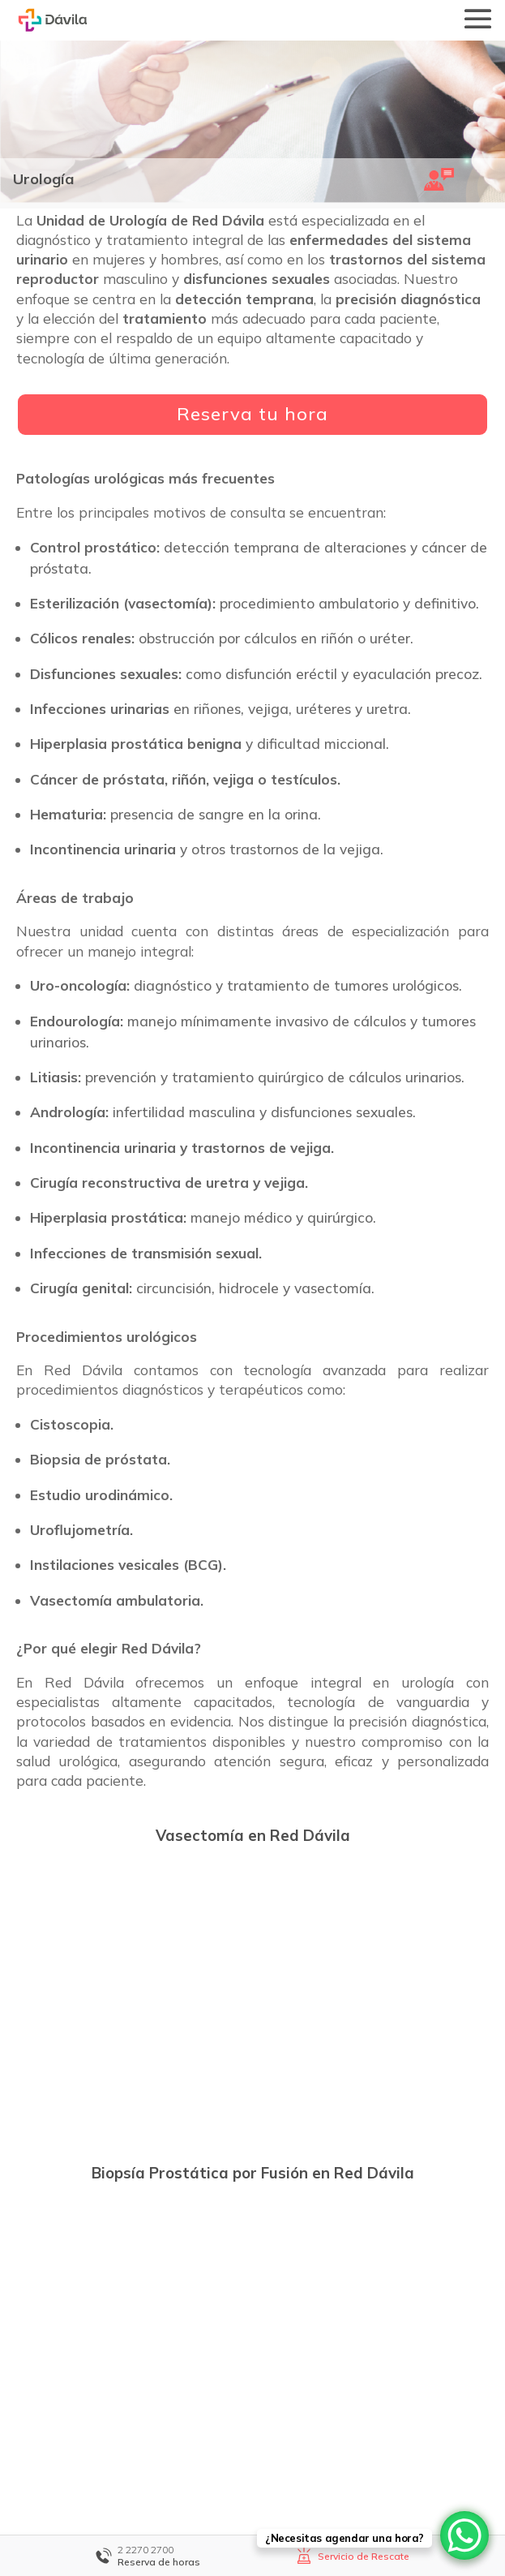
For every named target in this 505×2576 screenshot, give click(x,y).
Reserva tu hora (252, 413)
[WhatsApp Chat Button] (464, 2535)
